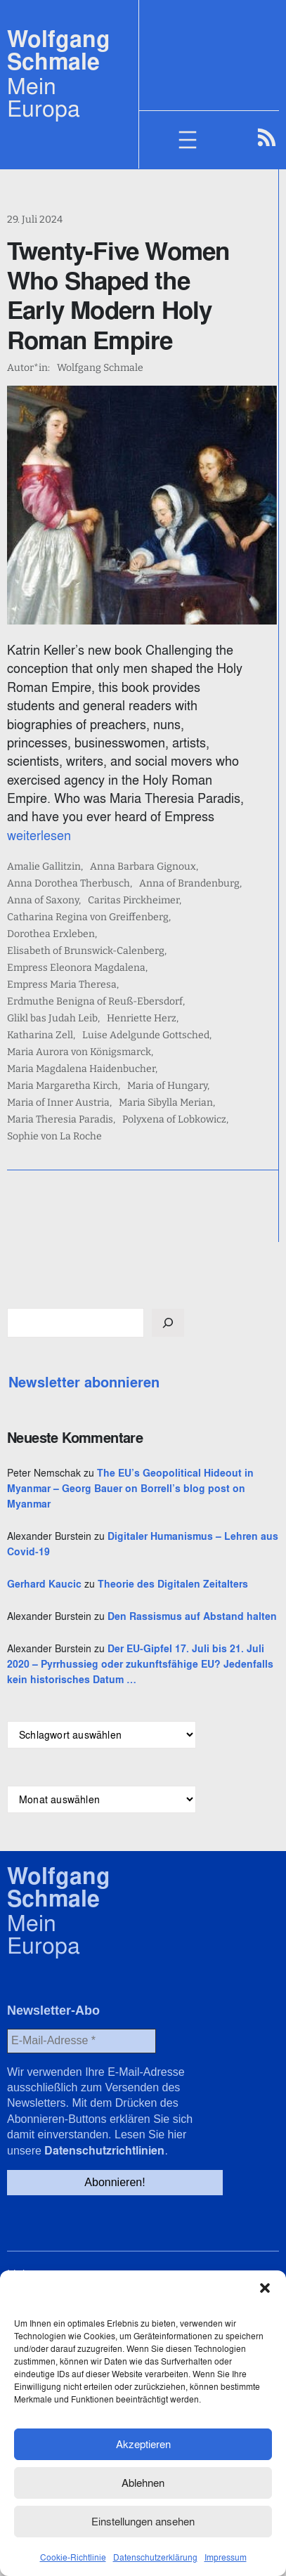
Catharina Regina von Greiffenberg (88, 917)
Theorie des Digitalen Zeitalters (173, 1584)
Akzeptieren (143, 2444)
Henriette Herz (141, 1019)
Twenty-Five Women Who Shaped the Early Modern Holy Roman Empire (118, 295)
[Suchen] (168, 1323)
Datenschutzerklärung (155, 2557)
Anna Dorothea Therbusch (68, 884)
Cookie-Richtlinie (73, 2557)
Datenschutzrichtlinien (104, 2151)
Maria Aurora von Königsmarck (79, 1052)
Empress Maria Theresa (62, 985)
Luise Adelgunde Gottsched (145, 1035)
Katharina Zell (40, 1035)
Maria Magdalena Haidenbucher (81, 1069)
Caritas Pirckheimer (133, 900)
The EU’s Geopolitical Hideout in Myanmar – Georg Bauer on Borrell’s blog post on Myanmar (130, 1488)
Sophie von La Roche (54, 1137)
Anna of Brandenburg (189, 884)
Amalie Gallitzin (44, 867)
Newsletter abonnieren (84, 1382)
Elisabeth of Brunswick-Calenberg (85, 951)
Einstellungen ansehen (143, 2521)
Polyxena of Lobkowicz (174, 1120)
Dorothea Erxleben (51, 934)
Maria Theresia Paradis (60, 1120)
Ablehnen (143, 2483)
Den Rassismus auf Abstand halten (192, 1616)
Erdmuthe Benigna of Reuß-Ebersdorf (95, 1002)
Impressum (225, 2557)
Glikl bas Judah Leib (52, 1019)
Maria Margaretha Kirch (62, 1086)
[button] (265, 2288)
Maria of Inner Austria (58, 1103)
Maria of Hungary (167, 1086)
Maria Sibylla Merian (166, 1103)
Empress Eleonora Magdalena (76, 968)
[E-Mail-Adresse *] (81, 2041)
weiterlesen (39, 835)
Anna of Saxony (43, 900)
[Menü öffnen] (194, 140)
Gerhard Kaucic (44, 1584)
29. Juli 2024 (35, 219)
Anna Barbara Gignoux (143, 867)
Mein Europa (43, 97)
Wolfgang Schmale (58, 50)
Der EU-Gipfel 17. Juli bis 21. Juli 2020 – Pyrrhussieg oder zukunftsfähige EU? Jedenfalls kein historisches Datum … (140, 1664)
